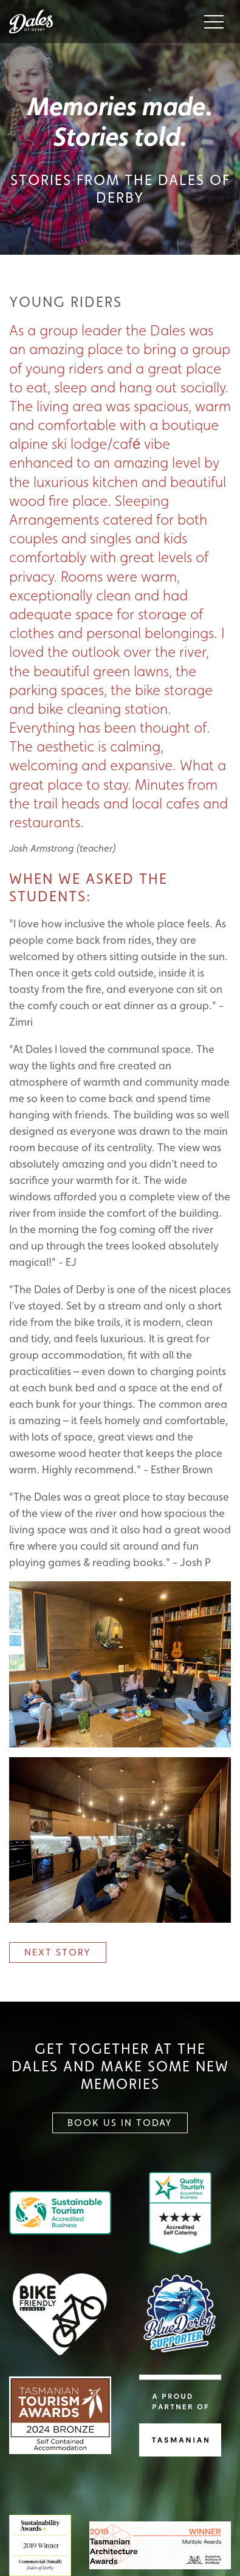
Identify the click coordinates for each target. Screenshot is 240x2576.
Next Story (57, 1952)
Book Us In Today (120, 2122)
